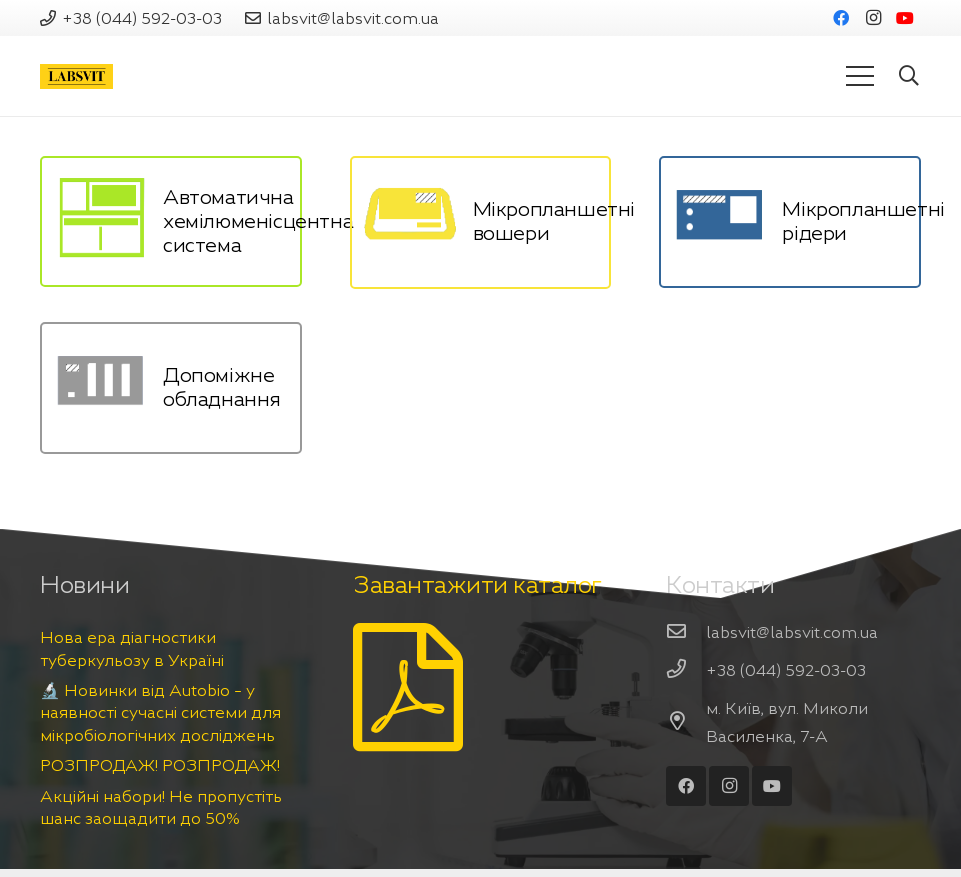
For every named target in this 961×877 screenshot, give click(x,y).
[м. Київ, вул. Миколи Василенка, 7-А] (686, 722)
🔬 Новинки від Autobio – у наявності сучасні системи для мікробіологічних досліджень (160, 712)
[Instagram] (873, 18)
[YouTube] (905, 18)
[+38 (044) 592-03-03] (686, 670)
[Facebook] (841, 18)
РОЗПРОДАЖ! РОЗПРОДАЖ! (160, 765)
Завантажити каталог (477, 585)
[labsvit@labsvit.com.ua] (686, 632)
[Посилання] (76, 76)
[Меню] (860, 76)
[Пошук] (909, 76)
